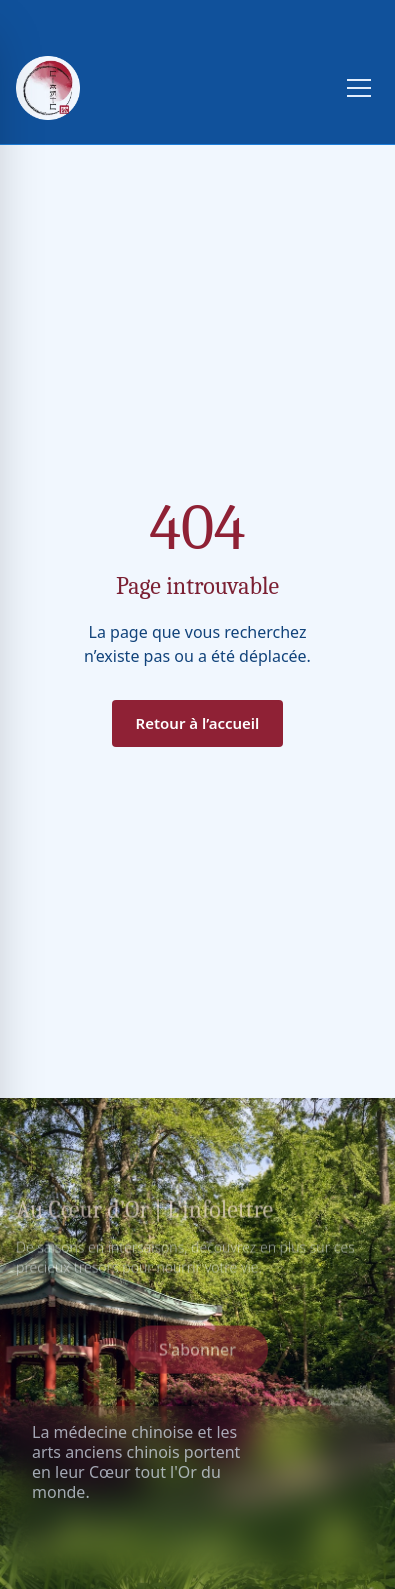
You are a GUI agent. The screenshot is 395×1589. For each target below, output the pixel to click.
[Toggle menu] (359, 88)
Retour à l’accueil (198, 723)
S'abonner (197, 1352)
